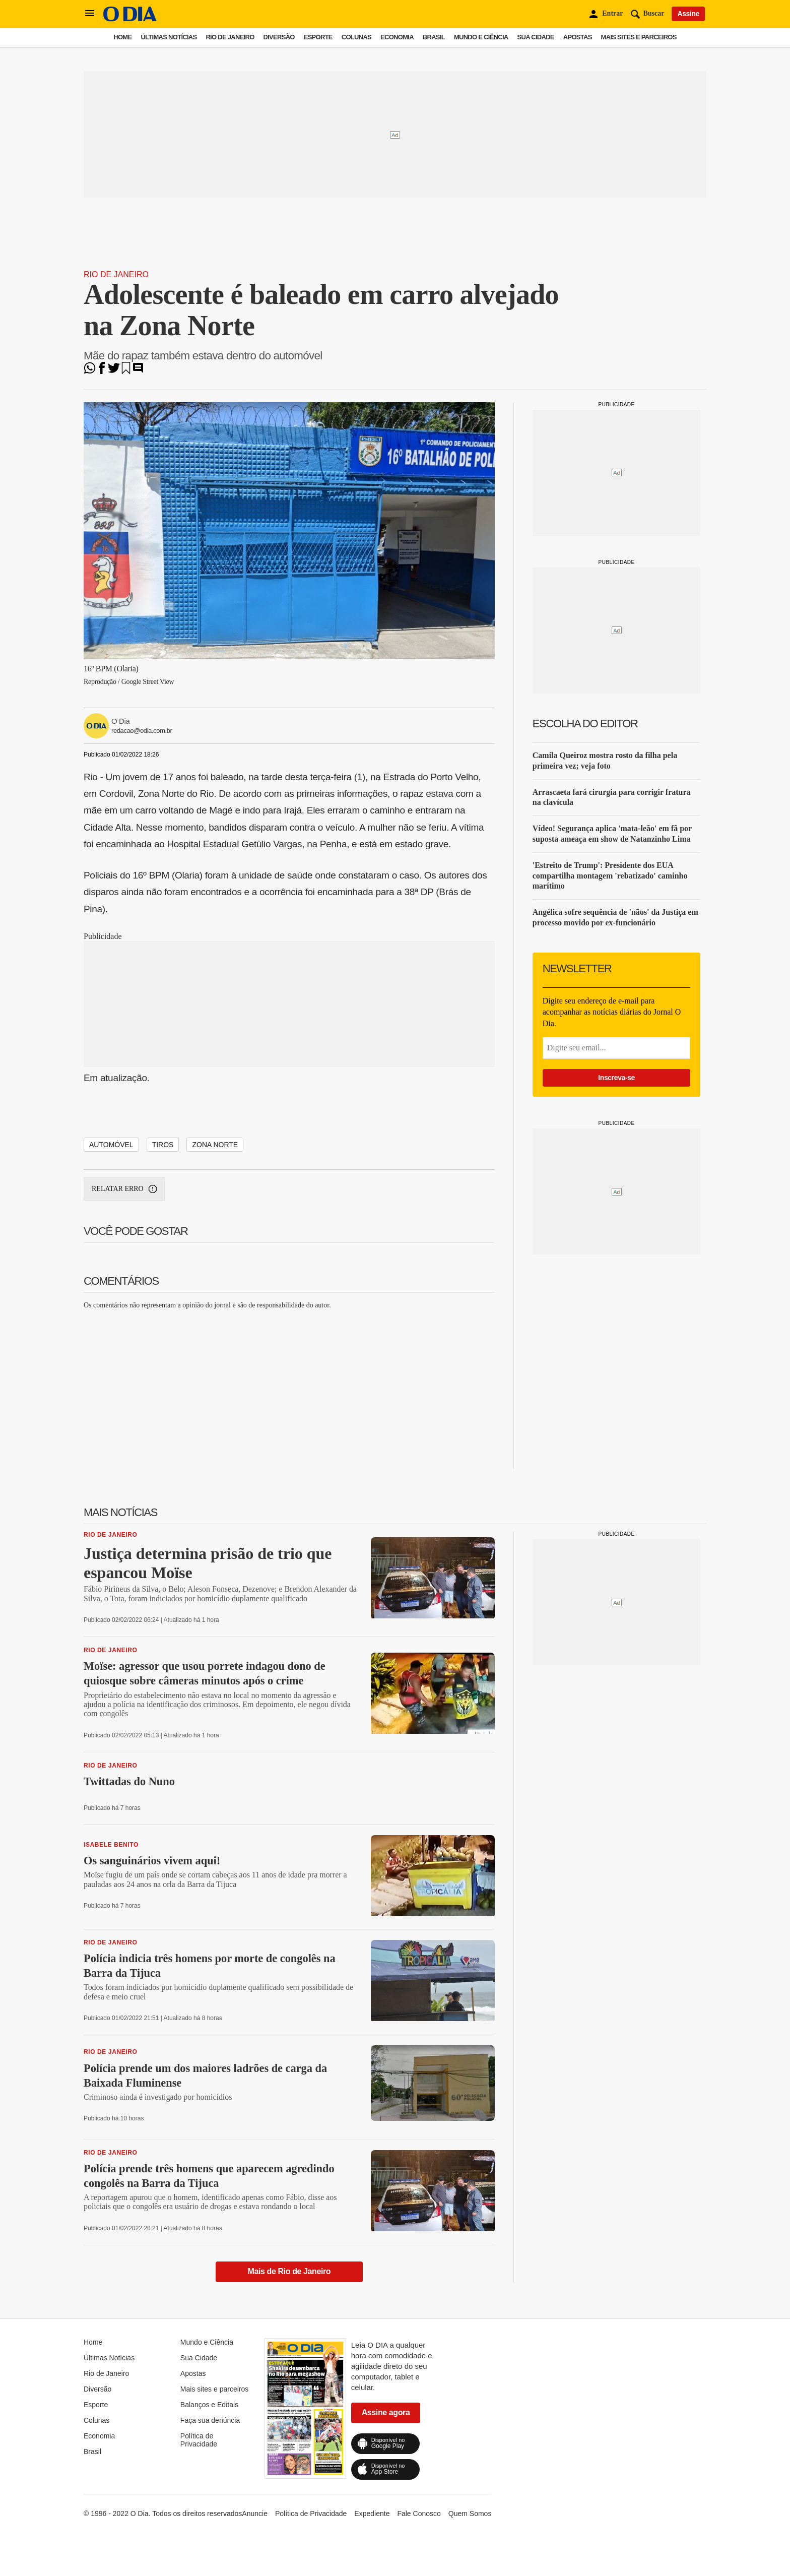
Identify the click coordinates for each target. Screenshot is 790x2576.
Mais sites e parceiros (639, 37)
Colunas (356, 37)
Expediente (371, 2513)
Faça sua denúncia (210, 2420)
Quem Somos (470, 2513)
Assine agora (386, 2412)
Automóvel (111, 1145)
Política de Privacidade (198, 2440)
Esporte (318, 37)
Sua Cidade (535, 37)
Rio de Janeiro (230, 37)
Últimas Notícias (168, 37)
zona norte (215, 1145)
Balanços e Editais (209, 2405)
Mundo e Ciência (481, 37)
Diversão (279, 37)
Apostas (577, 37)
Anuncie (255, 2513)
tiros (163, 1145)
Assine (688, 14)
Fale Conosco (418, 2513)
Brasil (434, 37)
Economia (397, 37)
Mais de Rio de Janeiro (289, 2271)
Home (122, 37)
